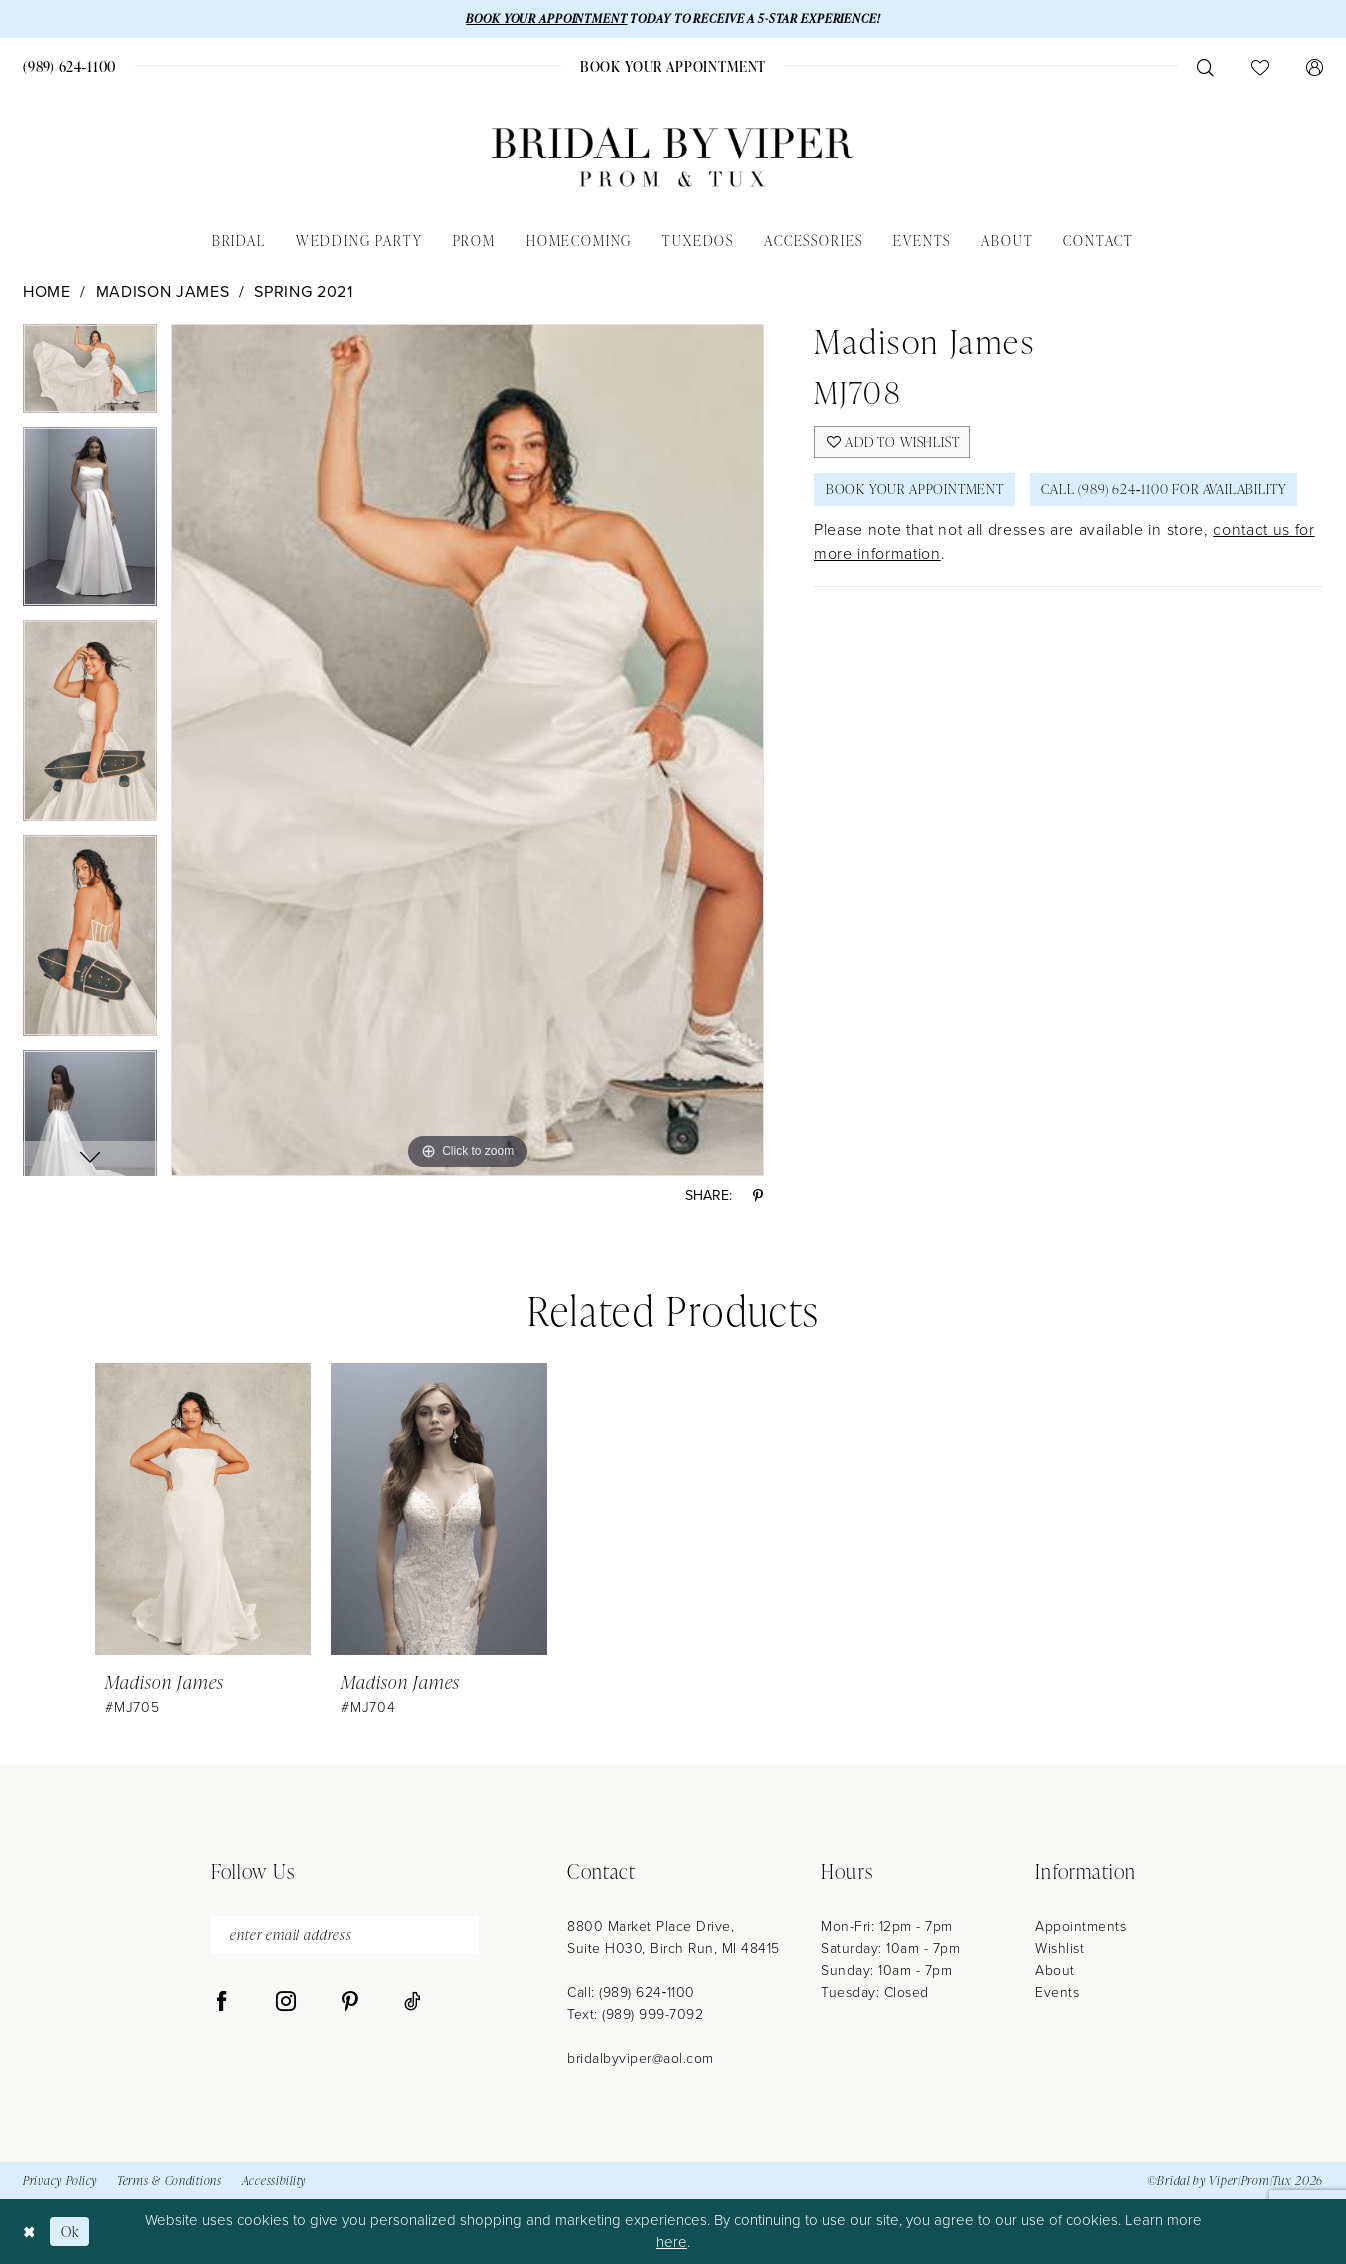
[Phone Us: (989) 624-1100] (70, 66)
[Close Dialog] (29, 2231)
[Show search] (1205, 67)
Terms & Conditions (169, 2181)
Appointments (1080, 1926)
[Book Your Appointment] (672, 66)
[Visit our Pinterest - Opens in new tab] (350, 2003)
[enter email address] (345, 1935)
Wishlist (1059, 1948)
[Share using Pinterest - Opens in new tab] (758, 1196)
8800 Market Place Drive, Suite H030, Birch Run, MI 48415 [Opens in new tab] (673, 1937)
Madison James (163, 291)
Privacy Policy (60, 2181)
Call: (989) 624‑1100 (631, 1992)
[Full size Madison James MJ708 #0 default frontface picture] (467, 750)
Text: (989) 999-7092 (635, 2014)
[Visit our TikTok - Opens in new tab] (412, 2003)
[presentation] (203, 1509)
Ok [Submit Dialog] (70, 2231)
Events (1057, 1992)
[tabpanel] (90, 375)
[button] (1314, 67)
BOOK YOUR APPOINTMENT (545, 18)
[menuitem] (70, 66)
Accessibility (274, 2181)
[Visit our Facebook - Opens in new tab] (222, 2003)
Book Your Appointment (916, 490)
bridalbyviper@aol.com (640, 2058)
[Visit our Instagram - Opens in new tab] (286, 2003)
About (1055, 1970)
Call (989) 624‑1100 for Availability (1169, 490)
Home (47, 291)
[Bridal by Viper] (673, 157)
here (671, 2243)
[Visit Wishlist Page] (1259, 67)
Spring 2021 (303, 291)
